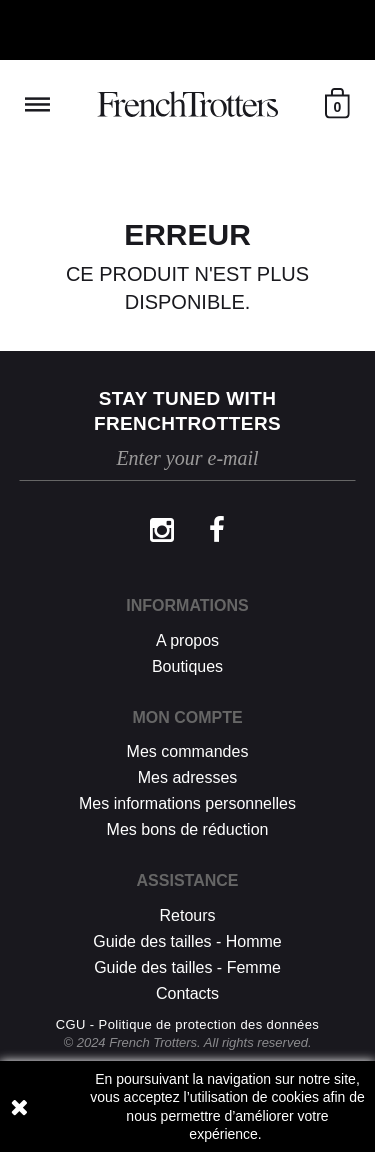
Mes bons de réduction (188, 829)
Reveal (37, 104)
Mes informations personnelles (187, 803)
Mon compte (187, 717)
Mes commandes (188, 751)
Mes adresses (188, 777)
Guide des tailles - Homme (187, 941)
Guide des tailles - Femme (187, 967)
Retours (187, 915)
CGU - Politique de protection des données (188, 1024)
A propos (187, 640)
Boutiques (187, 666)
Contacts (187, 993)
